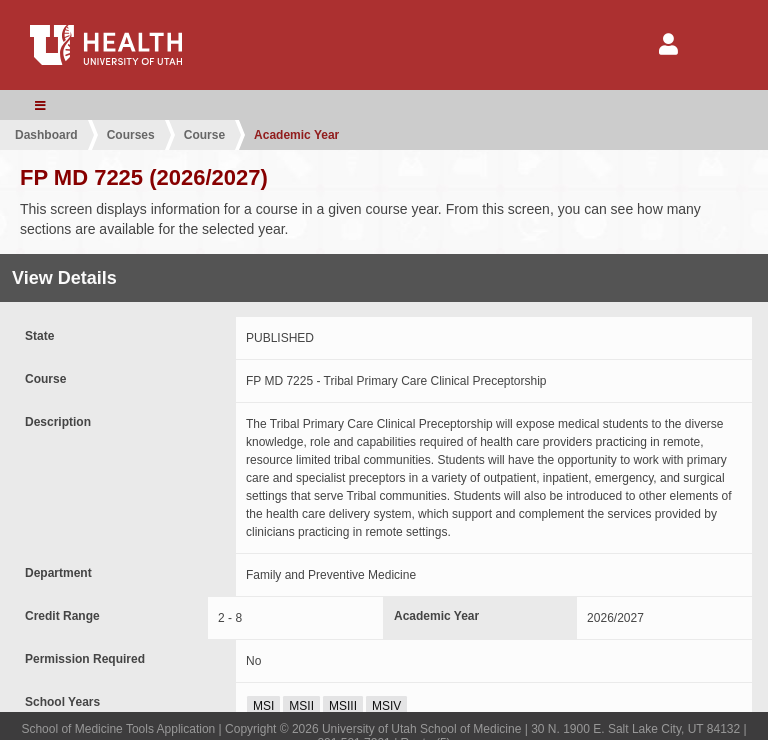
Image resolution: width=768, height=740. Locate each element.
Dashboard (46, 135)
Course (204, 135)
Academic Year (296, 135)
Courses (131, 135)
